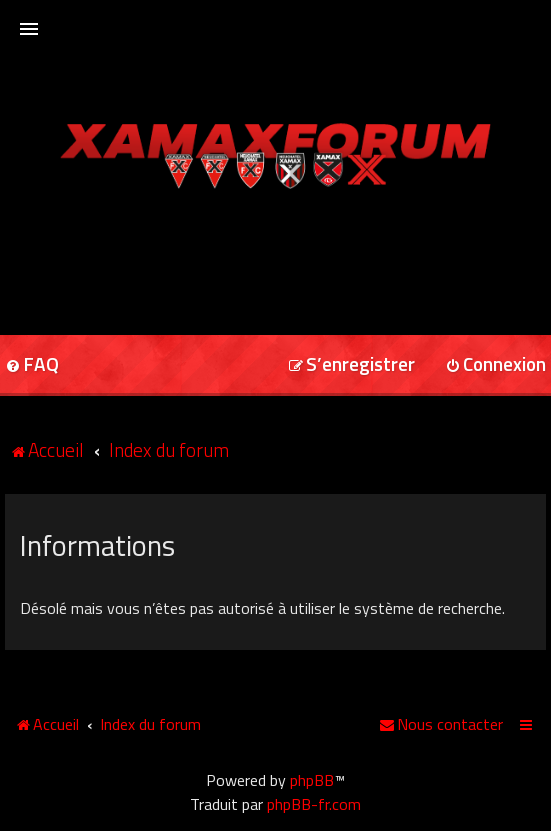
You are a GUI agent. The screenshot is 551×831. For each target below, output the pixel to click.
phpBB (312, 780)
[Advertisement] (276, 255)
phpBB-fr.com (314, 804)
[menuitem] (351, 365)
